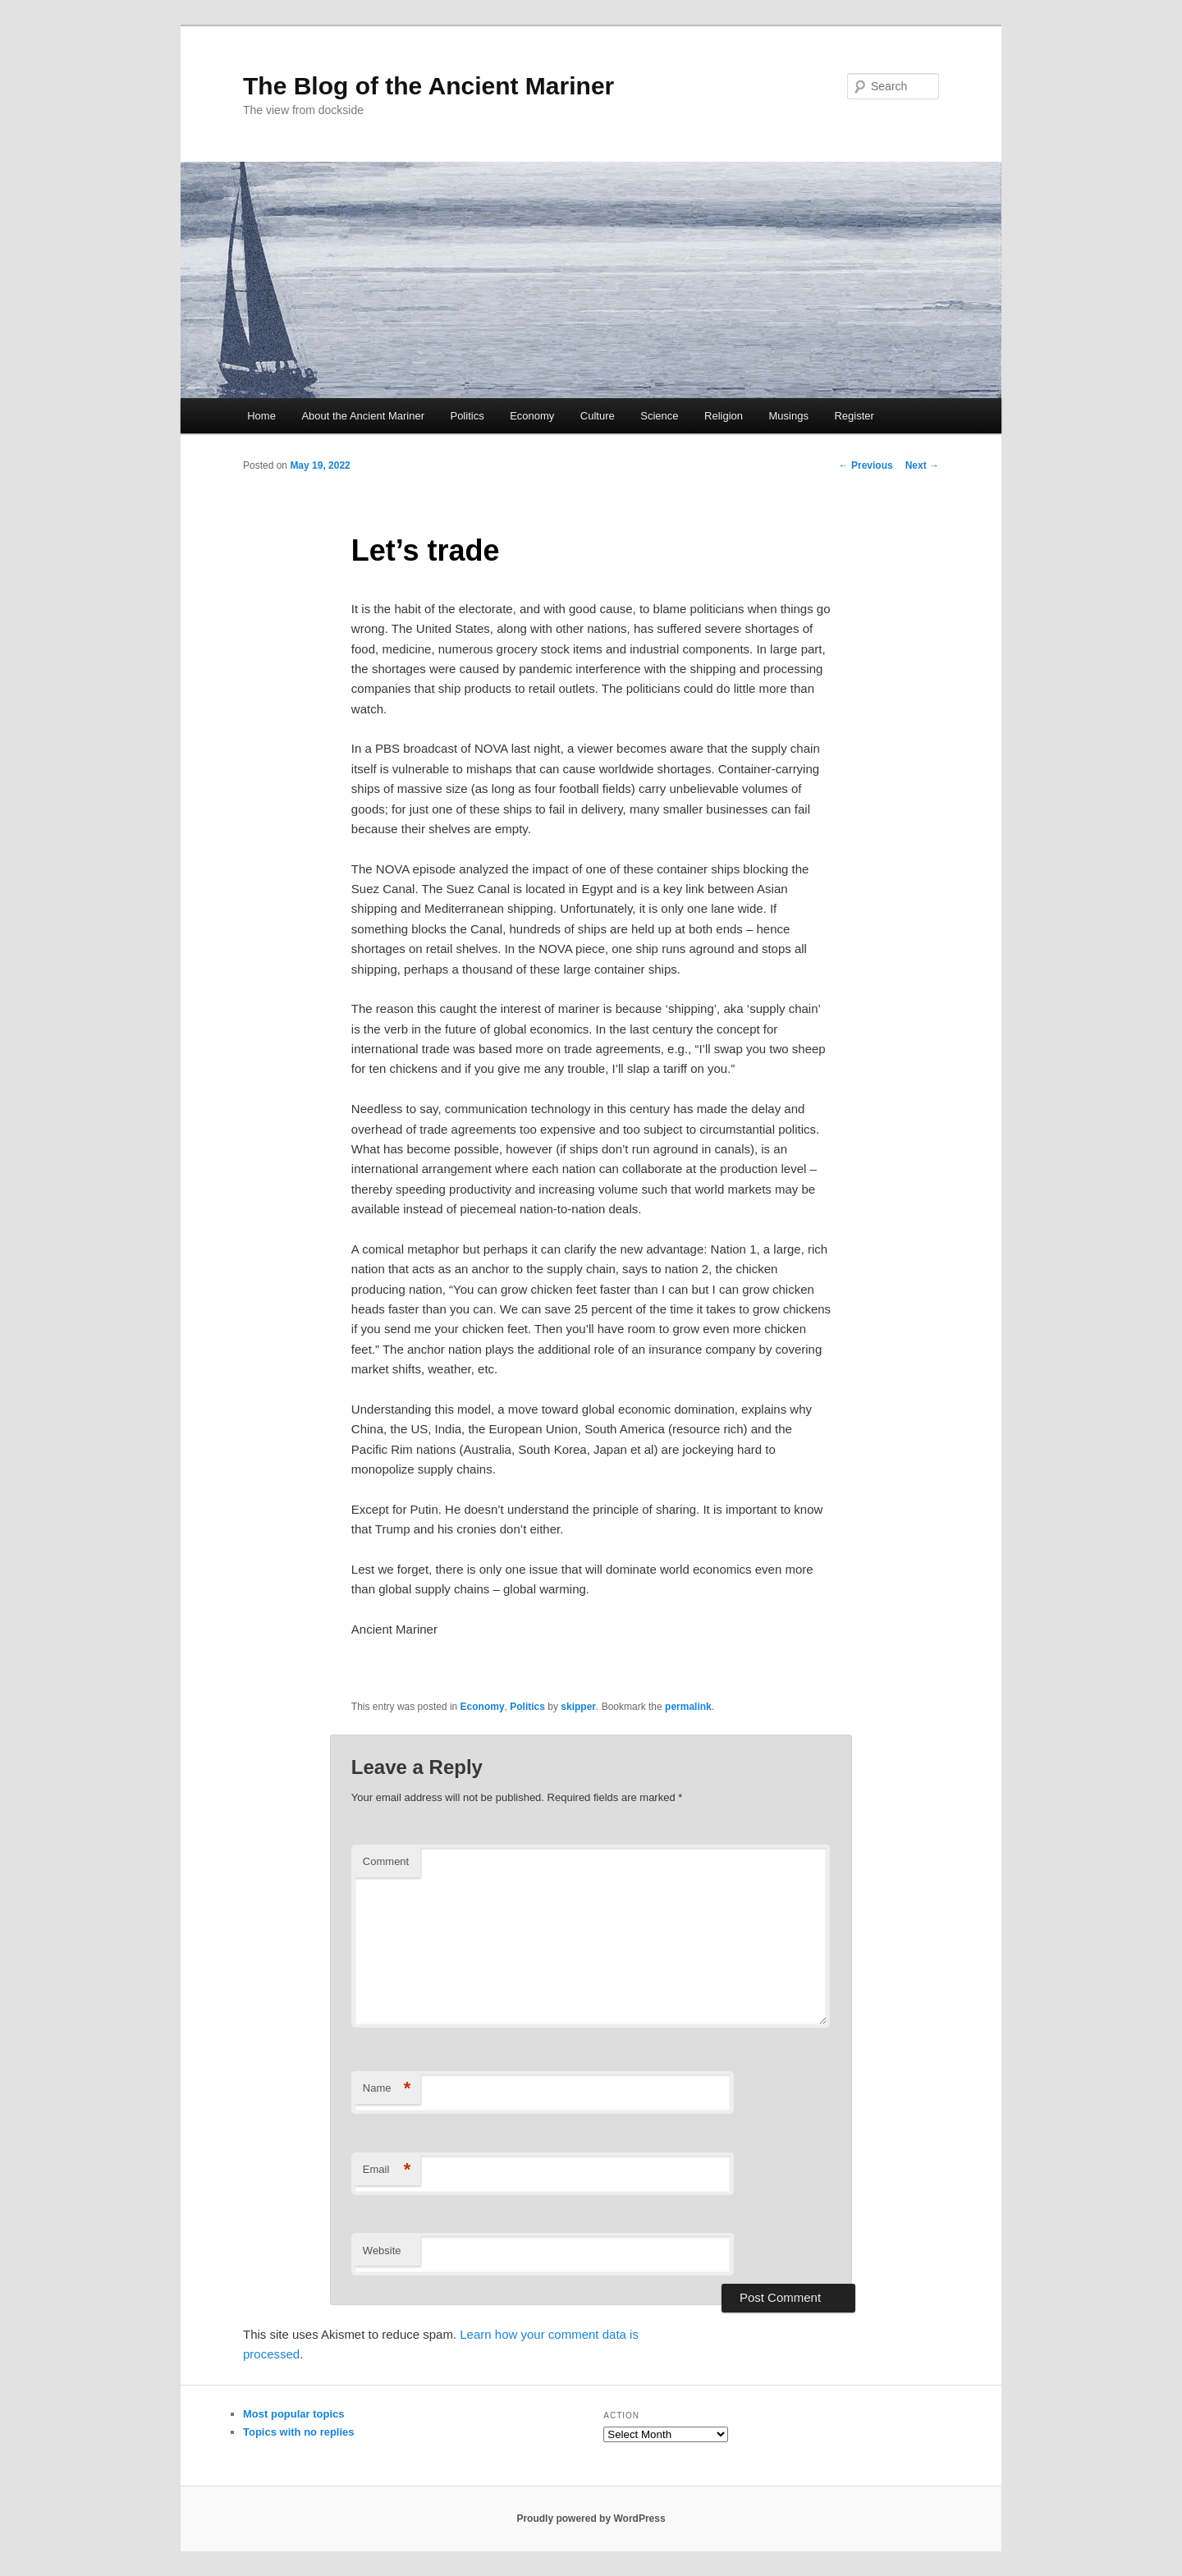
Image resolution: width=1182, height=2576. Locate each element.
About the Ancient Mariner (362, 416)
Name (387, 2089)
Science (659, 416)
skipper (578, 1706)
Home (261, 416)
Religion (723, 416)
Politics (466, 416)
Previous (866, 465)
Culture (597, 416)
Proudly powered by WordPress (590, 2518)
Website (382, 2250)
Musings (789, 416)
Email (387, 2170)
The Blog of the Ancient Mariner (428, 85)
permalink (688, 1706)
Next (922, 465)
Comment (386, 1861)
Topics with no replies (299, 2432)
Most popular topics (294, 2414)
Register (853, 416)
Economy (532, 416)
